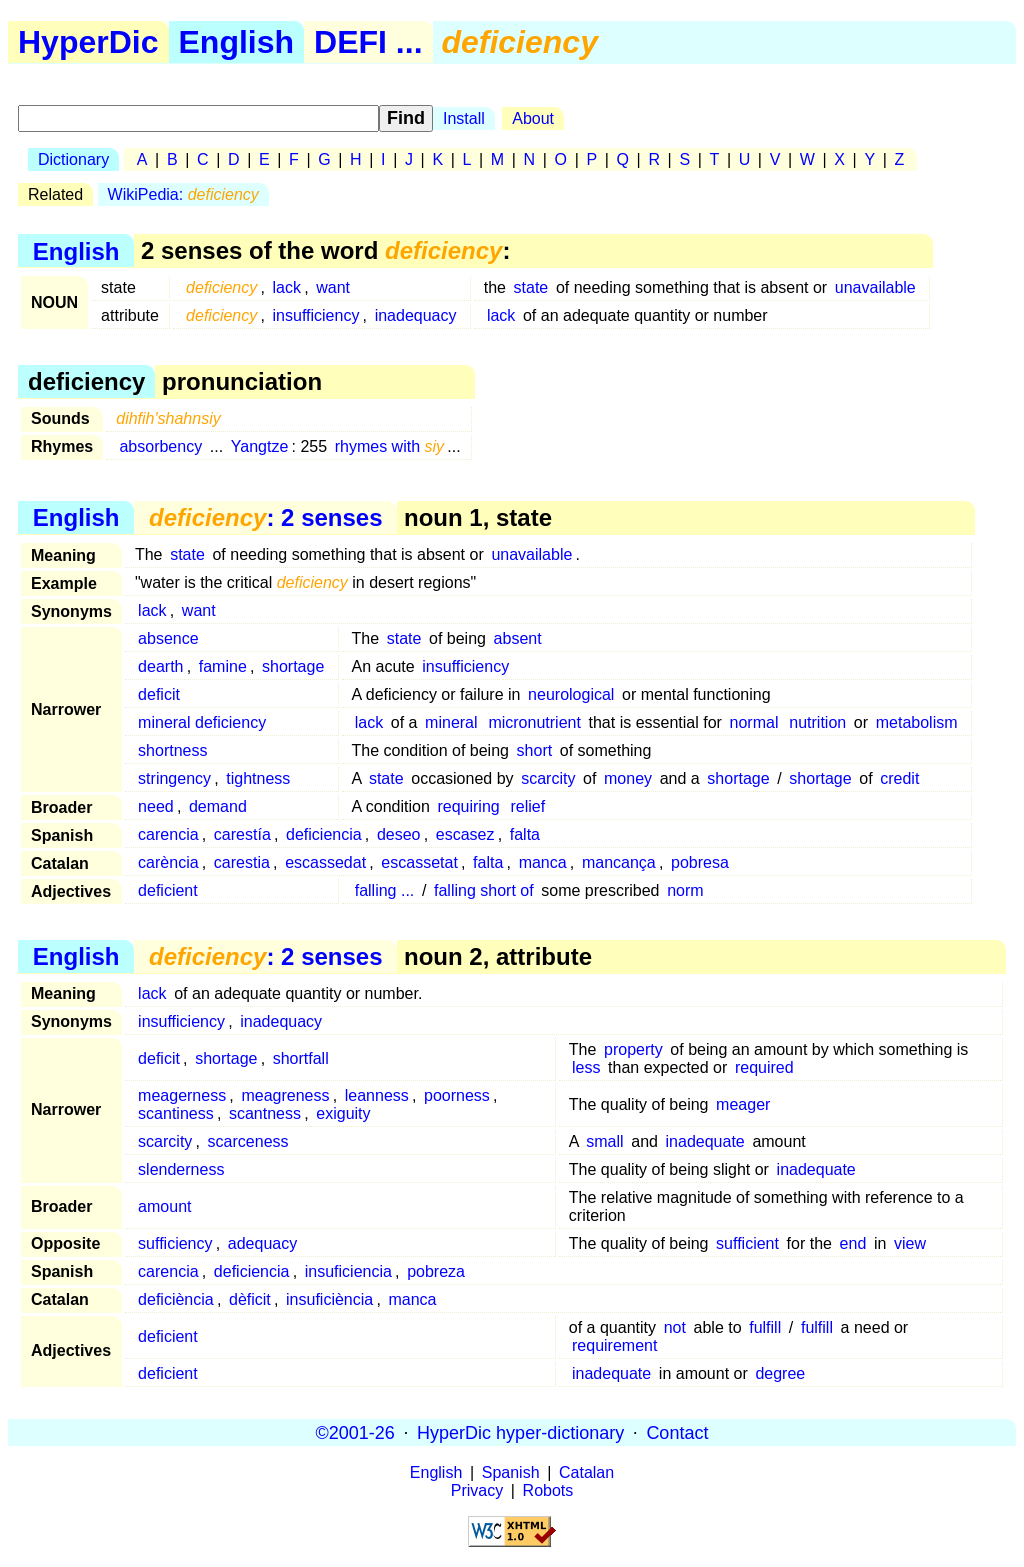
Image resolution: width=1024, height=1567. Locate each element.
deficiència (176, 1299)
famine (223, 666)
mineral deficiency (202, 722)
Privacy (477, 1490)
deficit (159, 694)
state (531, 287)
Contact (677, 1432)
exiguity (343, 1113)
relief (528, 806)
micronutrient (534, 722)
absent (518, 638)
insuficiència (329, 1299)
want (333, 287)
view (910, 1243)
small (604, 1141)
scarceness (248, 1141)
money (628, 778)
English (237, 42)
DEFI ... (368, 42)
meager (743, 1104)
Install (464, 118)
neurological (571, 694)
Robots (548, 1490)
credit (899, 778)
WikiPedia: (183, 194)
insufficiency (316, 315)
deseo (399, 834)
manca (543, 862)
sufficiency (175, 1243)
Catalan (586, 1472)
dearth (160, 666)
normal (754, 722)
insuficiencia (348, 1271)
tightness (258, 778)
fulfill (765, 1327)
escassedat (325, 862)
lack (287, 287)
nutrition (817, 722)
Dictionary (73, 159)
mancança (619, 862)
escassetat (419, 862)
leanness (377, 1095)
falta (525, 834)
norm (685, 890)
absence (168, 638)
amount (164, 1206)
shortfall (301, 1058)
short (535, 750)
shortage (293, 666)
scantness (265, 1113)
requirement (614, 1345)
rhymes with (389, 446)
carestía (242, 834)
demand (218, 806)
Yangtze (260, 446)
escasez (465, 834)
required (764, 1067)
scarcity (548, 778)
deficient (168, 890)
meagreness (285, 1095)
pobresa (700, 862)
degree (780, 1373)
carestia (242, 862)
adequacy (262, 1243)
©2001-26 (355, 1432)
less (586, 1067)
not (675, 1327)
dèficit (250, 1299)
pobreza (436, 1271)
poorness (457, 1095)
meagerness (182, 1095)
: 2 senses (265, 517)
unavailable (875, 287)
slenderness (181, 1169)
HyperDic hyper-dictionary (520, 1432)
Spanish (511, 1472)
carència (168, 862)
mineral (451, 722)
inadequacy (416, 315)
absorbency (160, 446)
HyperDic (88, 42)
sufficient (747, 1243)
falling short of (484, 890)
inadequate (705, 1141)
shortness (172, 750)
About (533, 118)
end (853, 1243)
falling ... (385, 890)
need (156, 806)
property (633, 1049)
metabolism (917, 722)
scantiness (176, 1113)
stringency (174, 778)
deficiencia (324, 834)
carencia (168, 834)
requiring (468, 806)
